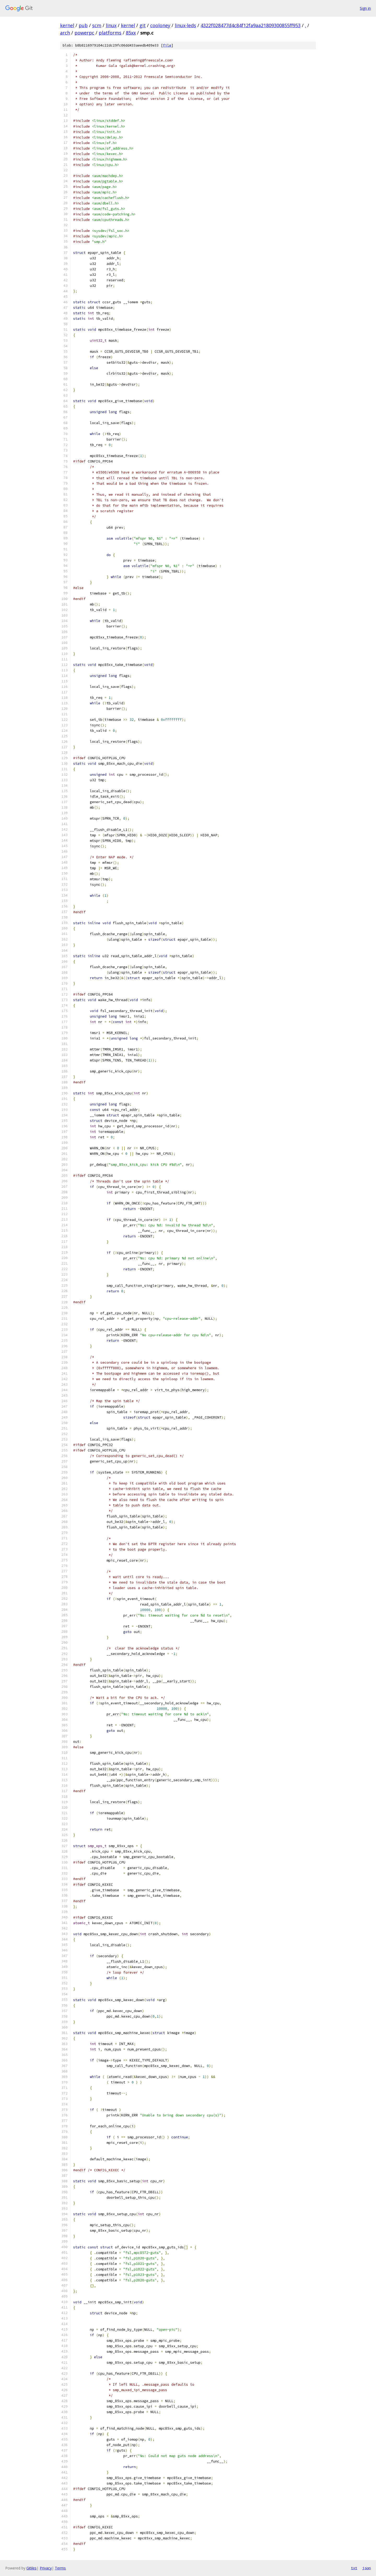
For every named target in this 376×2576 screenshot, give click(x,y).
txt (354, 2568)
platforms (110, 33)
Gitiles (31, 2568)
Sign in (365, 8)
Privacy (46, 2568)
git (142, 25)
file (167, 45)
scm (96, 25)
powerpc (84, 33)
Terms (60, 2568)
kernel (67, 25)
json (366, 2568)
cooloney (160, 25)
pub (83, 25)
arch (65, 33)
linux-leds (185, 25)
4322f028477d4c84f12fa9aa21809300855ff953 (251, 25)
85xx (131, 33)
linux (111, 25)
